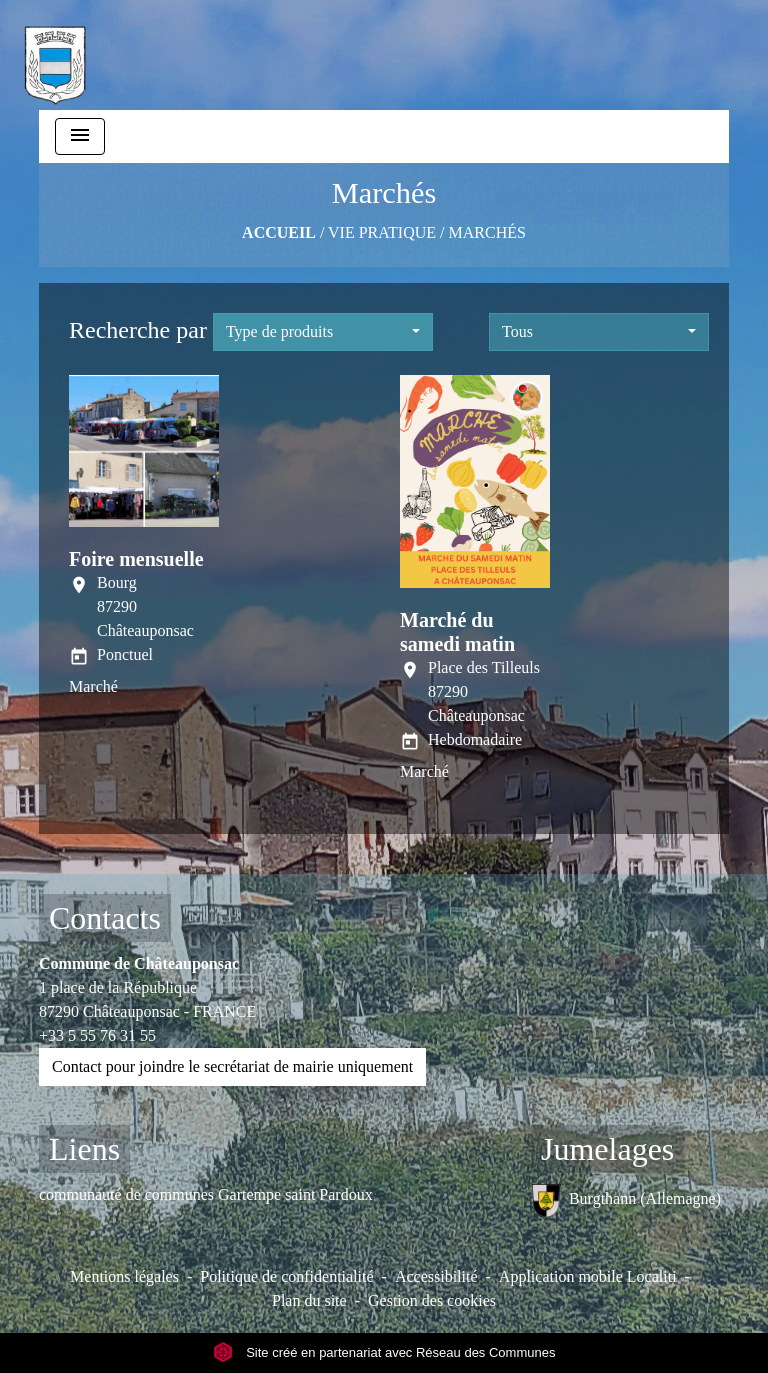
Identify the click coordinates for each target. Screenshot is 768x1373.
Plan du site (309, 1300)
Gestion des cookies (432, 1300)
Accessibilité (436, 1276)
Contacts (105, 918)
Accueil (279, 232)
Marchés (487, 232)
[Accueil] (55, 55)
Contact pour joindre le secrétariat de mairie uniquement (232, 1066)
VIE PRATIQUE (382, 232)
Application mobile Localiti (588, 1276)
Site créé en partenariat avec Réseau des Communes (384, 1352)
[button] (323, 332)
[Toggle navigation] (80, 136)
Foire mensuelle (136, 559)
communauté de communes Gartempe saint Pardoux (206, 1194)
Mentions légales (124, 1276)
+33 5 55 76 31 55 (97, 1035)
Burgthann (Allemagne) (626, 1200)
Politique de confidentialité (286, 1276)
